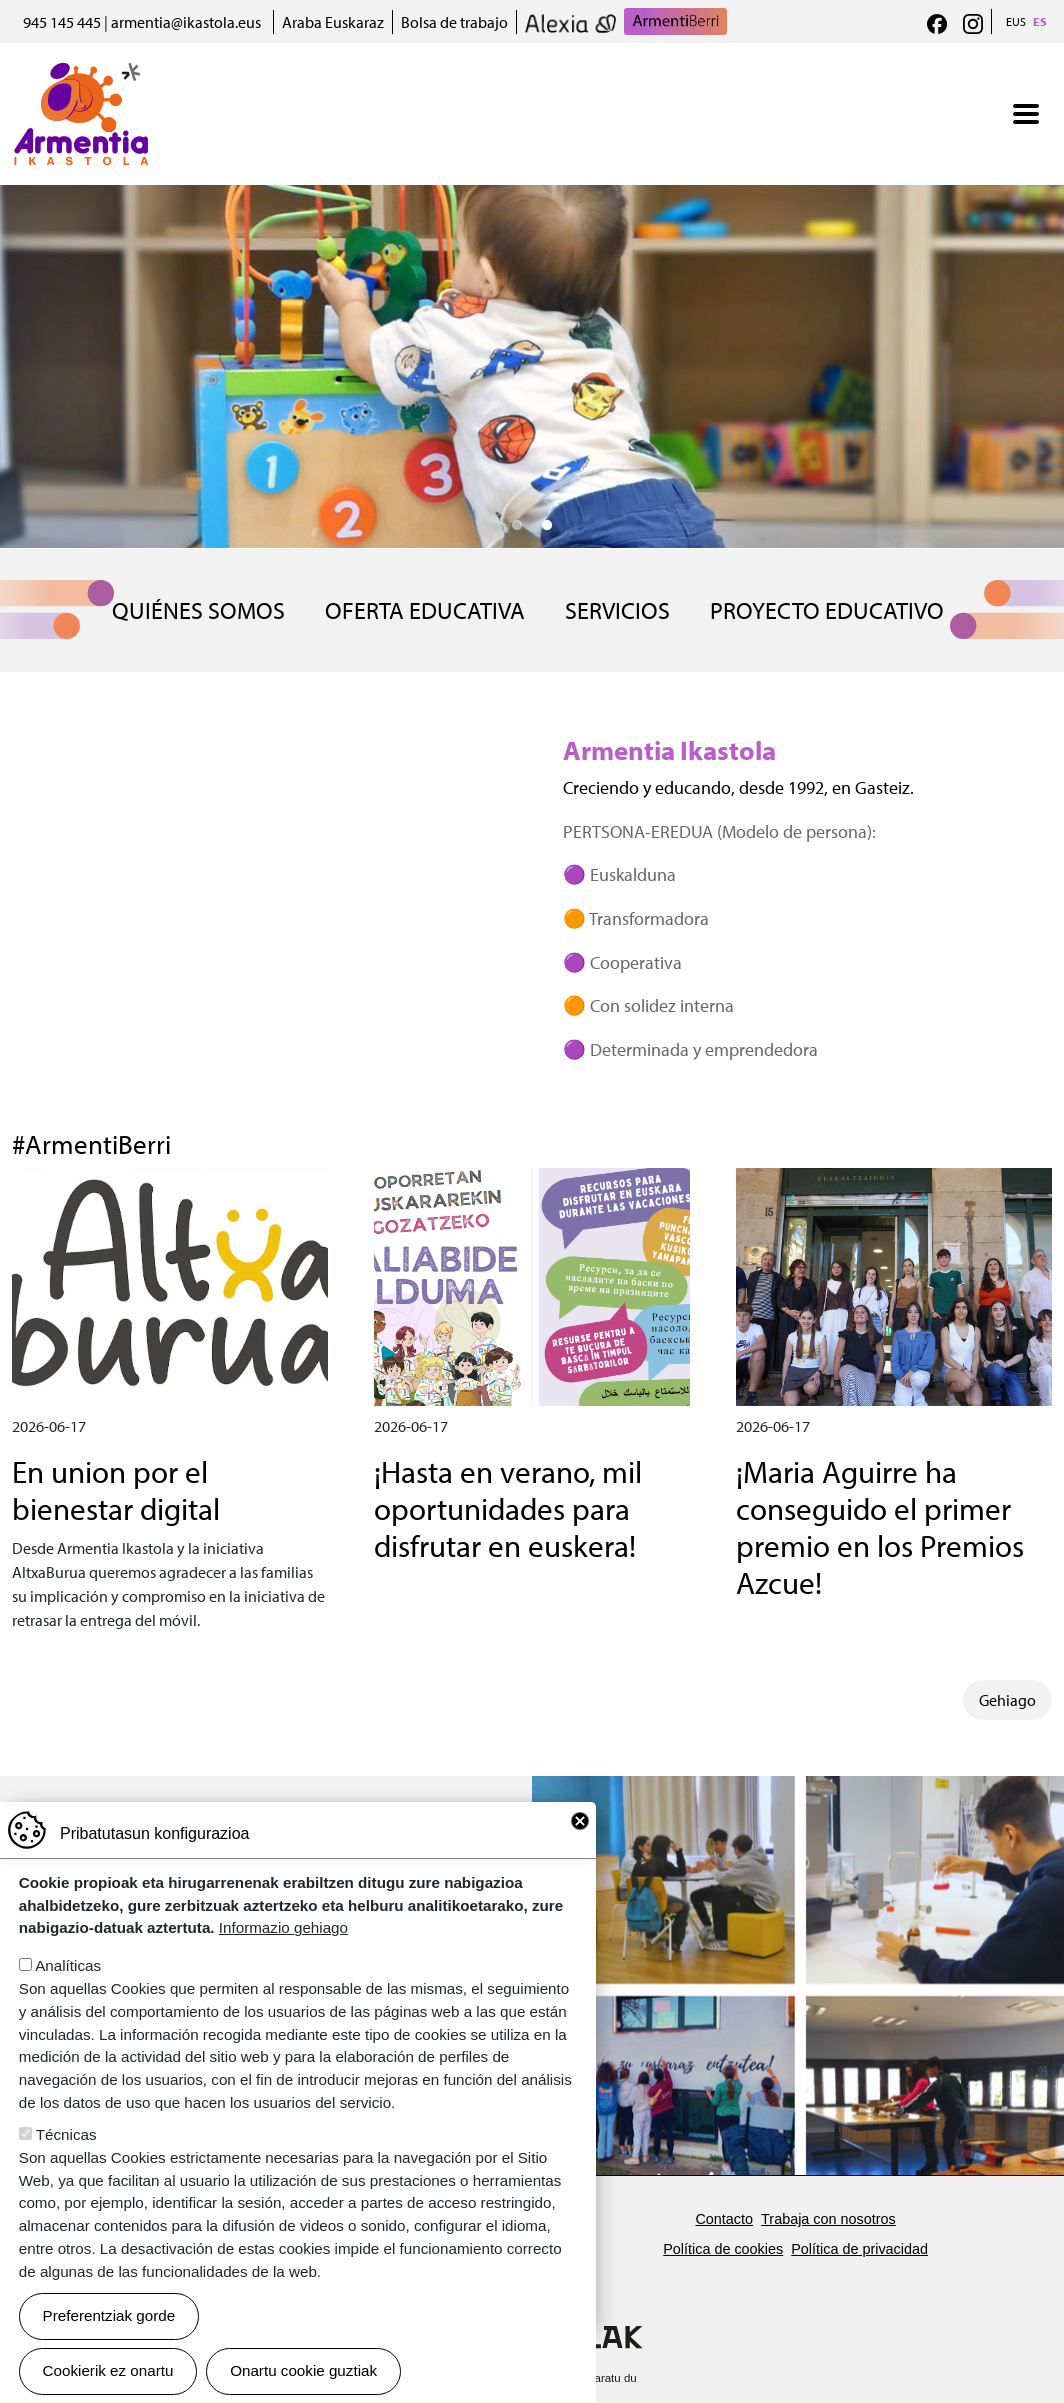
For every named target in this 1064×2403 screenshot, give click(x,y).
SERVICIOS (617, 610)
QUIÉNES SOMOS (198, 610)
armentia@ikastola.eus (186, 22)
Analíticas (68, 1965)
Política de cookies (723, 2249)
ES (1040, 21)
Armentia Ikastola (81, 75)
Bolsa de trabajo (454, 22)
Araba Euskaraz (333, 22)
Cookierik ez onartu (108, 2370)
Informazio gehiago (283, 1927)
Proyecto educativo (827, 610)
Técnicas (66, 2134)
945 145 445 (62, 22)
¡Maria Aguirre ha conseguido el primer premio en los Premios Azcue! (880, 1527)
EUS (1016, 21)
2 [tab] (547, 526)
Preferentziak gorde (109, 2315)
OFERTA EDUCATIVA (425, 610)
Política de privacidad (859, 2249)
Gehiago (1007, 1700)
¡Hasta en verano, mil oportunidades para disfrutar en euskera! (508, 1508)
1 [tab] (517, 526)
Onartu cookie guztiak (303, 2370)
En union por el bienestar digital (116, 1490)
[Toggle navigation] (1026, 114)
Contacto (724, 2219)
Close (580, 1821)
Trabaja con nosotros (828, 2219)
